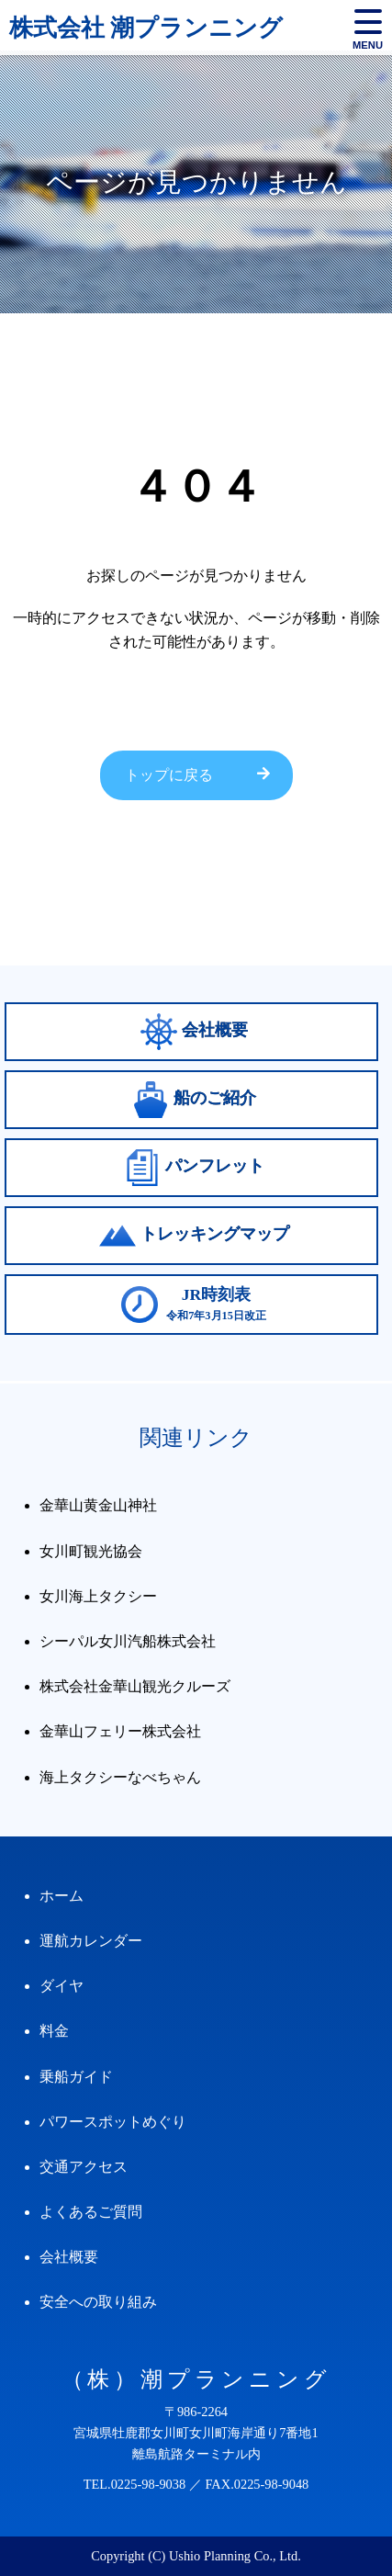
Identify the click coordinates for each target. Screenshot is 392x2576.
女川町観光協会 (90, 1551)
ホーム (61, 1896)
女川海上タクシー (98, 1596)
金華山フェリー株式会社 (120, 1731)
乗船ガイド (76, 2077)
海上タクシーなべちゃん (120, 1777)
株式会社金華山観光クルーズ (134, 1686)
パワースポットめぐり (112, 2122)
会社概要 (68, 2257)
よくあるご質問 (90, 2212)
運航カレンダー (90, 1941)
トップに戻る (169, 775)
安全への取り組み (98, 2302)
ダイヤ (61, 1986)
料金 (54, 2031)
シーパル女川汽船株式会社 (127, 1641)
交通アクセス (83, 2167)
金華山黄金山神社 (98, 1505)
